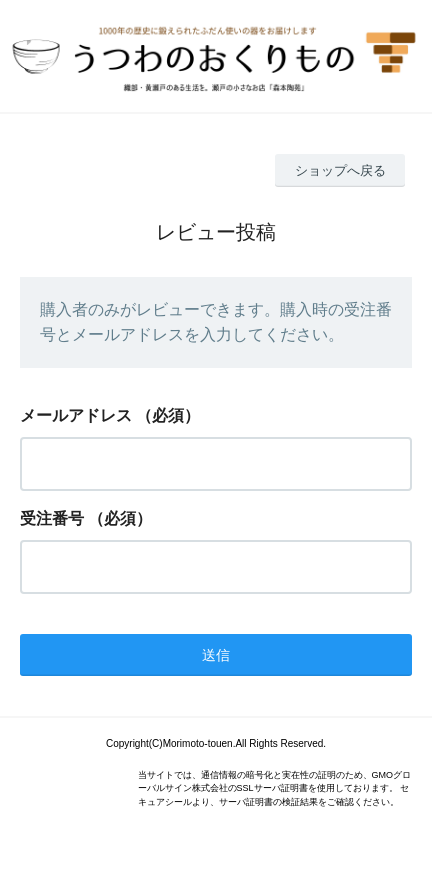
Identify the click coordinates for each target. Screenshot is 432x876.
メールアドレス (76, 415)
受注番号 (52, 518)
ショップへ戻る (340, 170)
